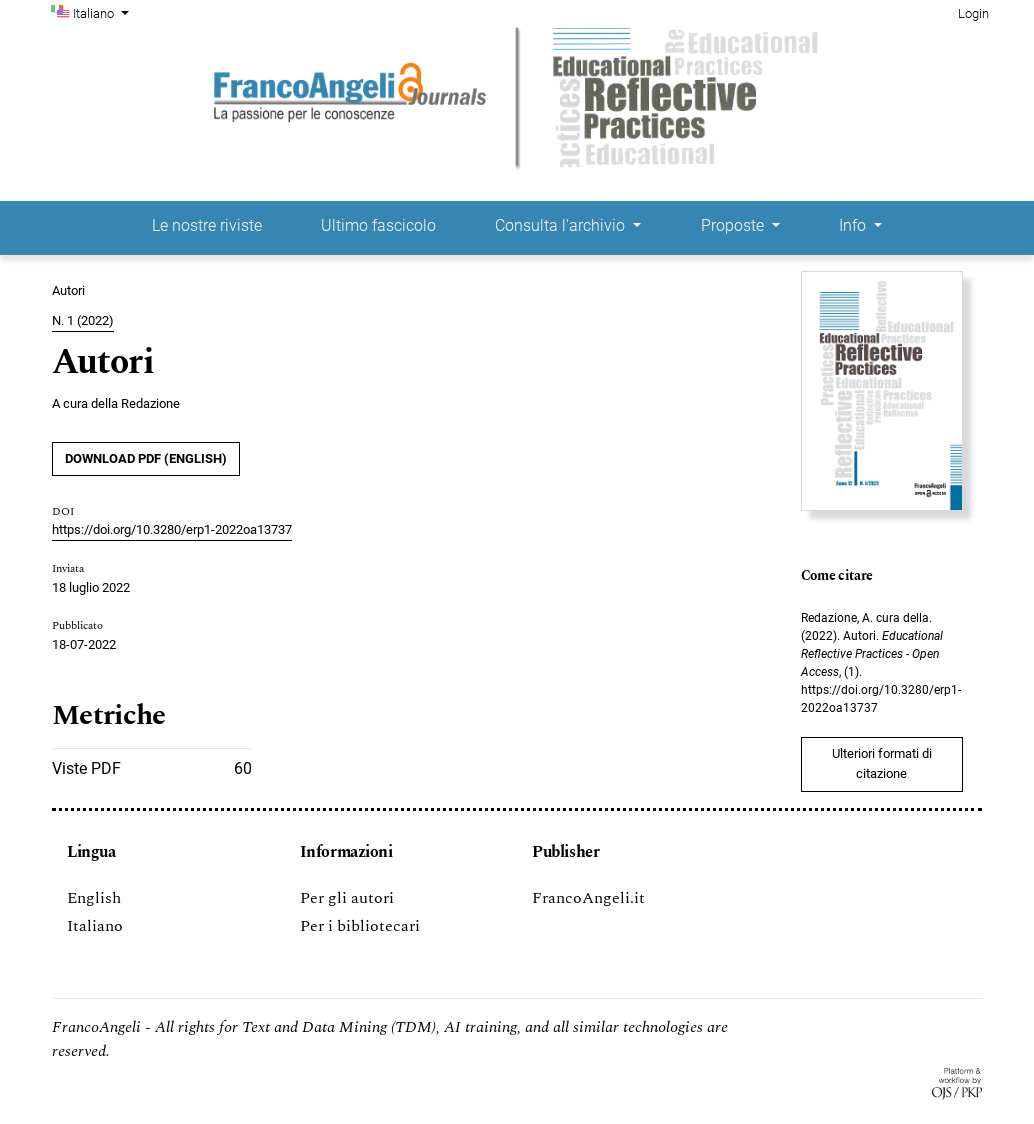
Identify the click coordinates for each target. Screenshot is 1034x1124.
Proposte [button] (734, 225)
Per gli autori (347, 898)
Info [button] (854, 225)
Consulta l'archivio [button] (562, 225)
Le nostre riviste (207, 225)
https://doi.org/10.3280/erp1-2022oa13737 (172, 529)
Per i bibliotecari (360, 926)
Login (973, 13)
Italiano (103, 12)
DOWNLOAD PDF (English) (146, 458)
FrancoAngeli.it (588, 898)
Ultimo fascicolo (378, 225)
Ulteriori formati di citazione (882, 763)
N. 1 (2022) (83, 320)
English (94, 898)
